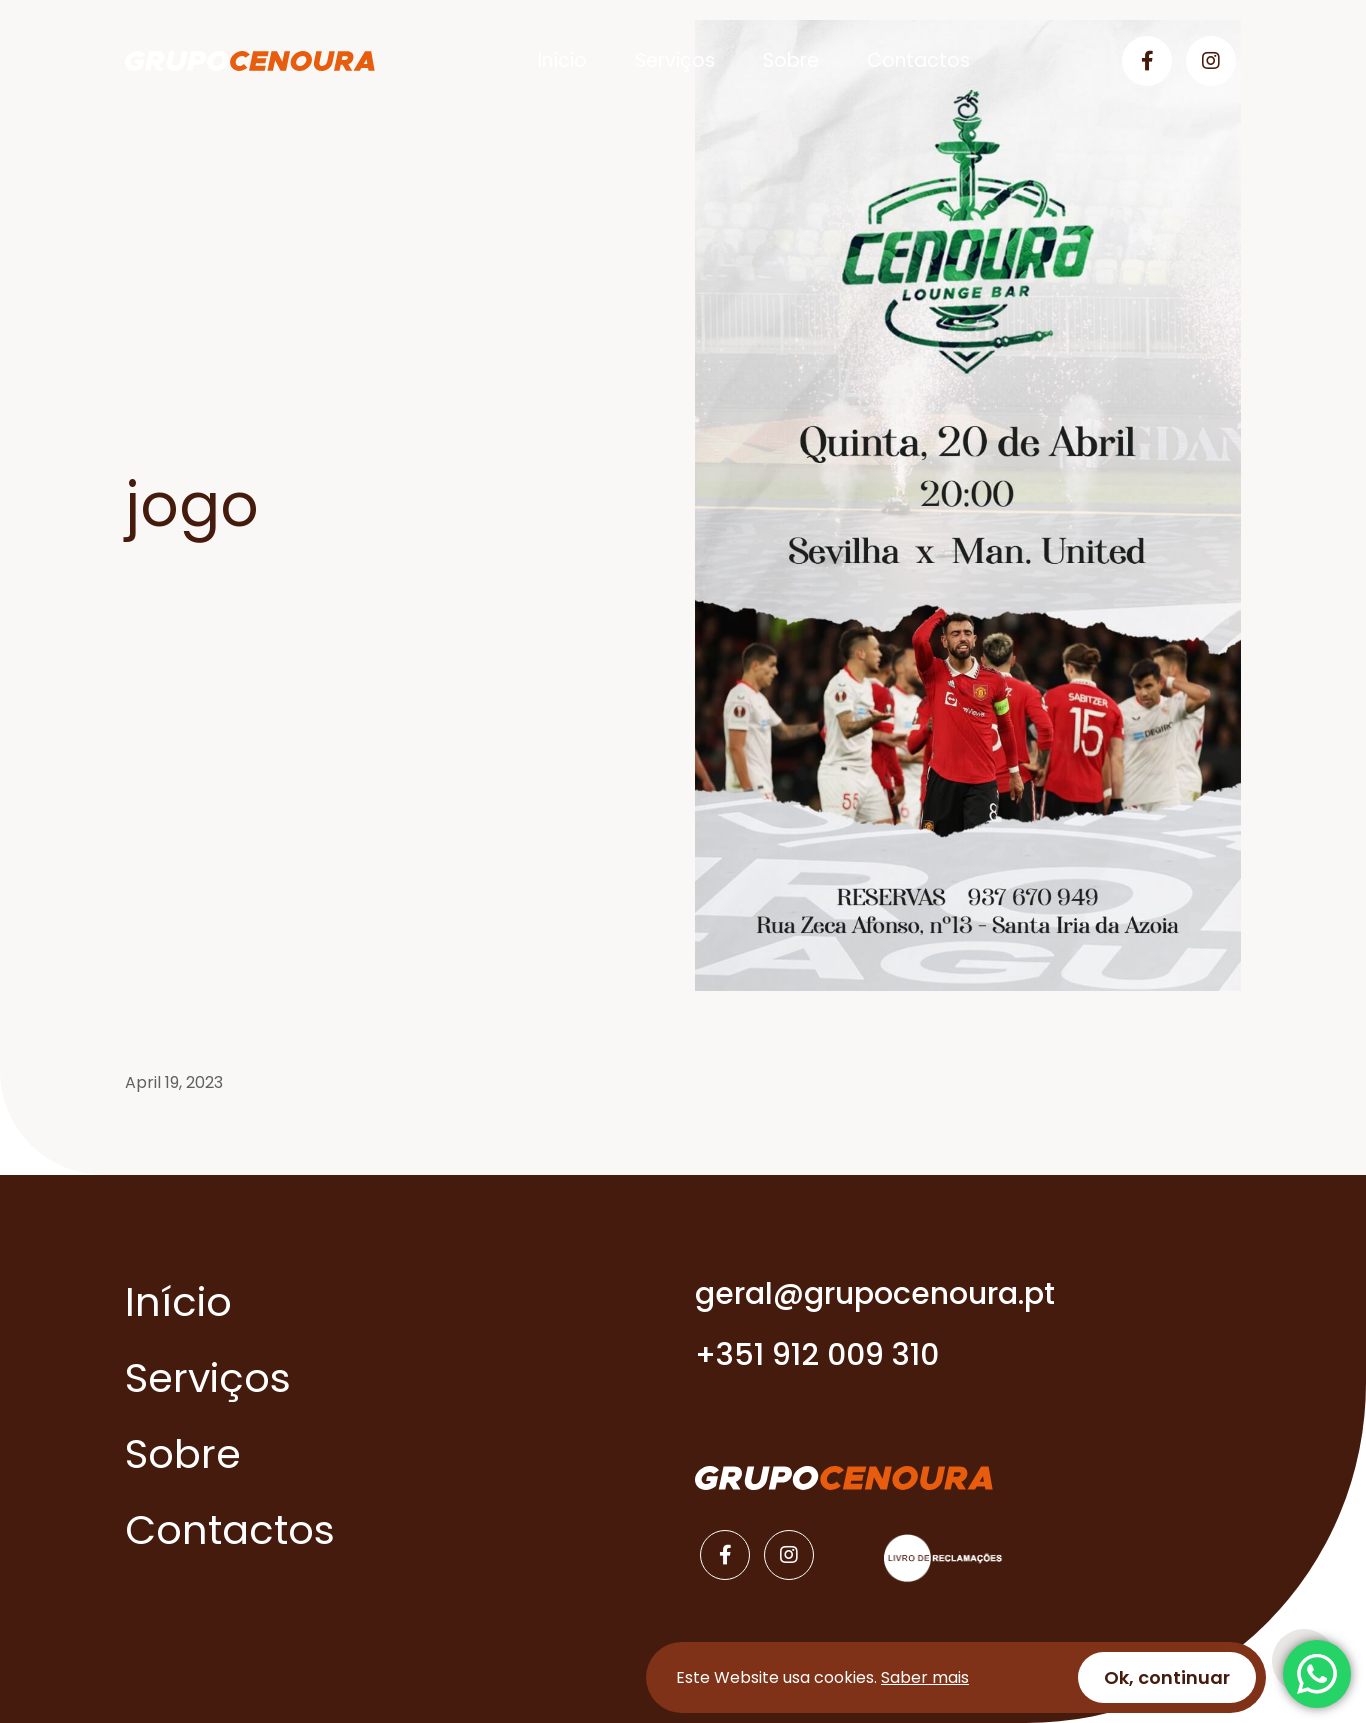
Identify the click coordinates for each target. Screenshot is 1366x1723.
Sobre (791, 60)
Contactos (918, 60)
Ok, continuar (1167, 1677)
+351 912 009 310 (817, 1355)
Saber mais (925, 1677)
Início (562, 60)
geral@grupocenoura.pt (875, 1294)
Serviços (675, 60)
